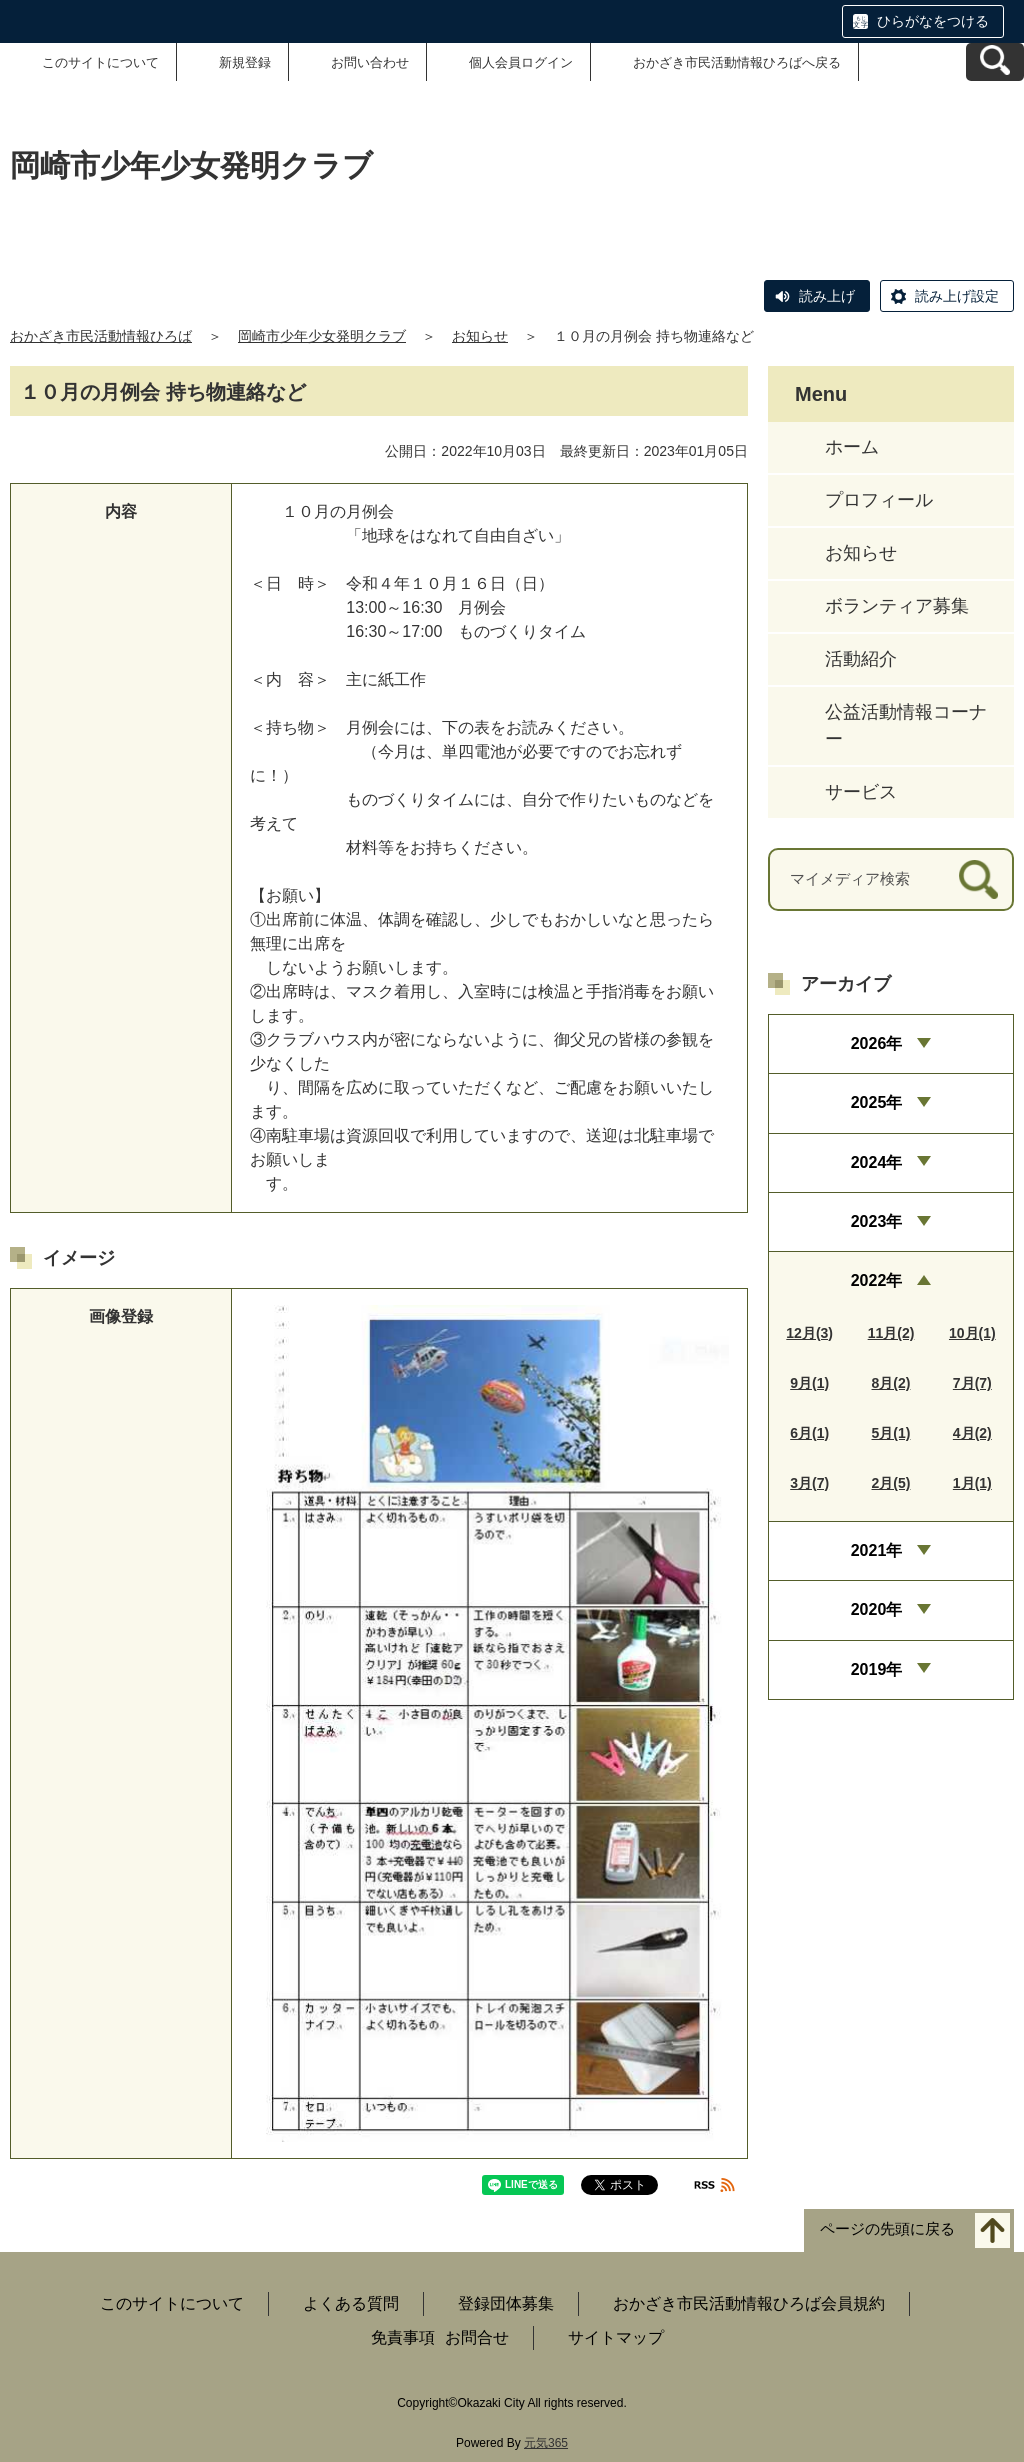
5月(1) (891, 1433)
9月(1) (809, 1383)
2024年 (877, 1162)
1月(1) (972, 1483)
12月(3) (809, 1333)
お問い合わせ (370, 62)
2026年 (877, 1043)
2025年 (877, 1102)
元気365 (546, 2443)
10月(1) (972, 1333)
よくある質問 (351, 2303)
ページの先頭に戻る (887, 2228)
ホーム (852, 447)
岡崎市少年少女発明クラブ (322, 336)
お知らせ (480, 336)
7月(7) (972, 1383)
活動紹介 (861, 659)
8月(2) (891, 1383)
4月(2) (972, 1433)
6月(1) (809, 1433)
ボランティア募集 (897, 606)
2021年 (877, 1550)
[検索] (978, 879)
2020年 (877, 1609)
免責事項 (403, 2337)
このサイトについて (100, 62)
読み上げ (827, 296)
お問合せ (477, 2337)
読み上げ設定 (957, 296)
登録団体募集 (506, 2303)
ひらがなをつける (933, 21)
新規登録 (245, 62)
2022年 (877, 1280)
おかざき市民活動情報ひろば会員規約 (749, 2303)
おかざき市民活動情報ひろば (101, 336)
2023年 (877, 1221)
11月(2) (891, 1333)
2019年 (877, 1669)
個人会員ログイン (521, 62)
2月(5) (891, 1483)
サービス (861, 792)
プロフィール (879, 500)
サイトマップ (616, 2337)
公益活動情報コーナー (906, 725)
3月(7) (809, 1483)
